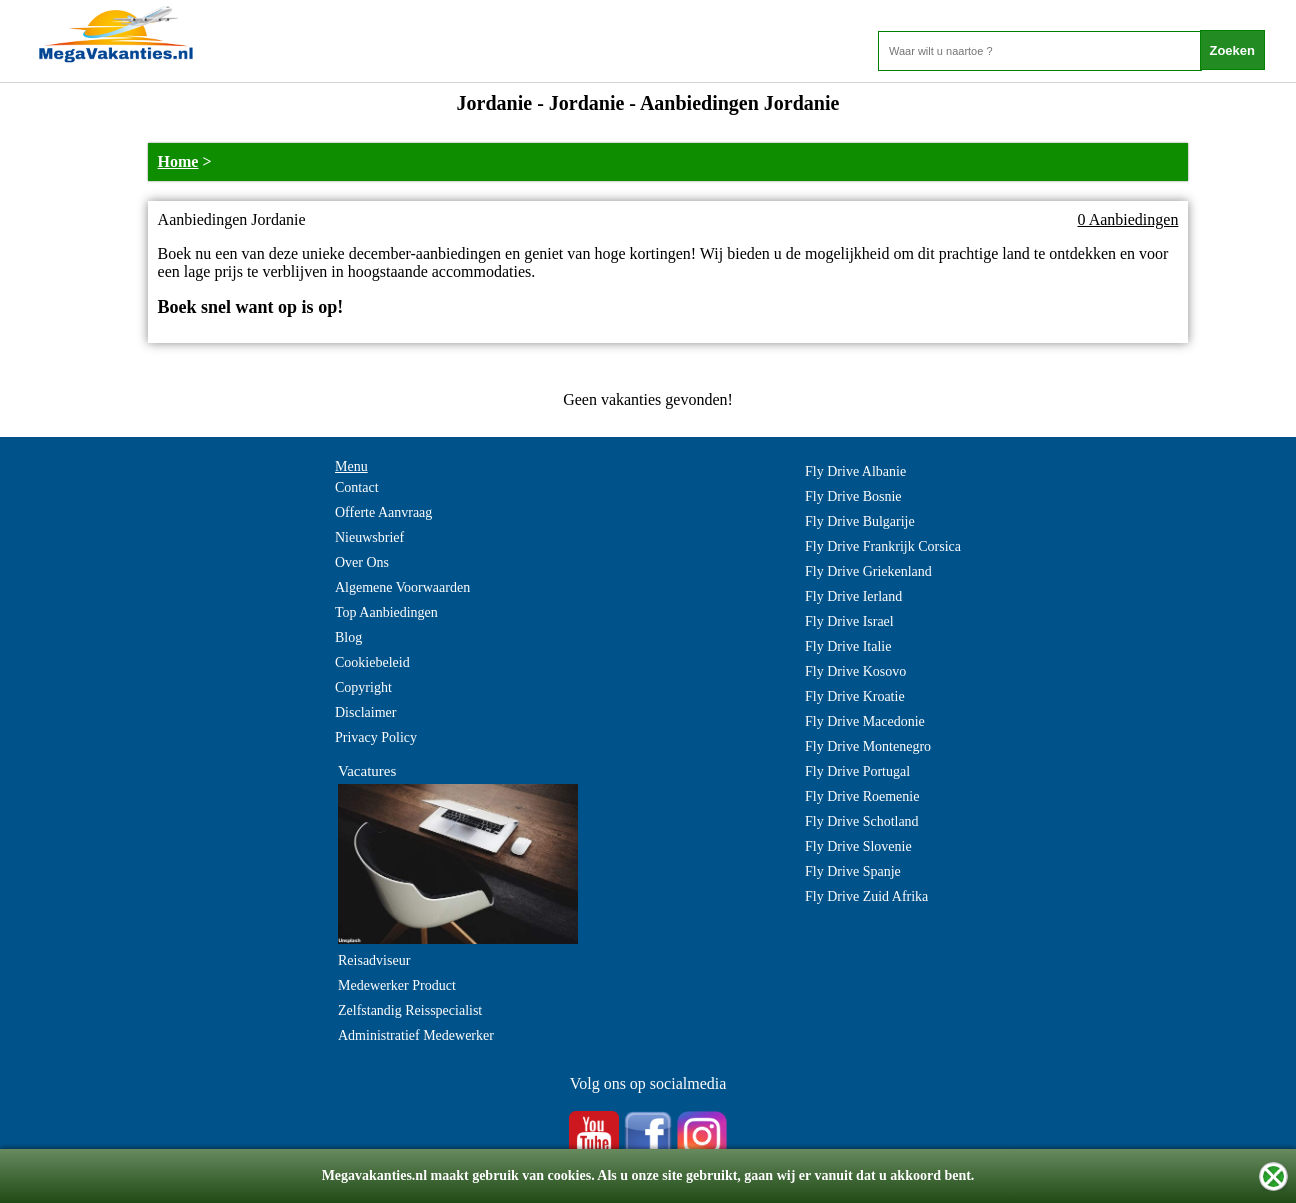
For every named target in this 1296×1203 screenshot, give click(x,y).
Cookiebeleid (372, 662)
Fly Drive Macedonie (865, 721)
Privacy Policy (376, 737)
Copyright (363, 687)
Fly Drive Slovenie (858, 846)
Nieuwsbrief (369, 537)
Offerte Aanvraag (383, 512)
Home (178, 161)
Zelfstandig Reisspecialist (410, 1010)
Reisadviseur (374, 960)
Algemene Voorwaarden (402, 587)
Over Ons (362, 562)
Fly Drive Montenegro (868, 746)
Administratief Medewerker (416, 1035)
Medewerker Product (397, 985)
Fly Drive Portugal (857, 771)
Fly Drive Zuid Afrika (866, 896)
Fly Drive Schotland (862, 821)
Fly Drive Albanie (855, 471)
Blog (348, 637)
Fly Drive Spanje (853, 871)
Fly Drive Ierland (853, 596)
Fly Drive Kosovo (855, 671)
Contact (357, 487)
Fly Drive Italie (848, 646)
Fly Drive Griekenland (868, 571)
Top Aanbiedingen (386, 612)
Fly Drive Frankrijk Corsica (883, 546)
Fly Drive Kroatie (855, 696)
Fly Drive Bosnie (853, 496)
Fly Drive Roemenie (862, 796)
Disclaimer (365, 712)
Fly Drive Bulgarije (860, 521)
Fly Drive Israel (849, 621)
